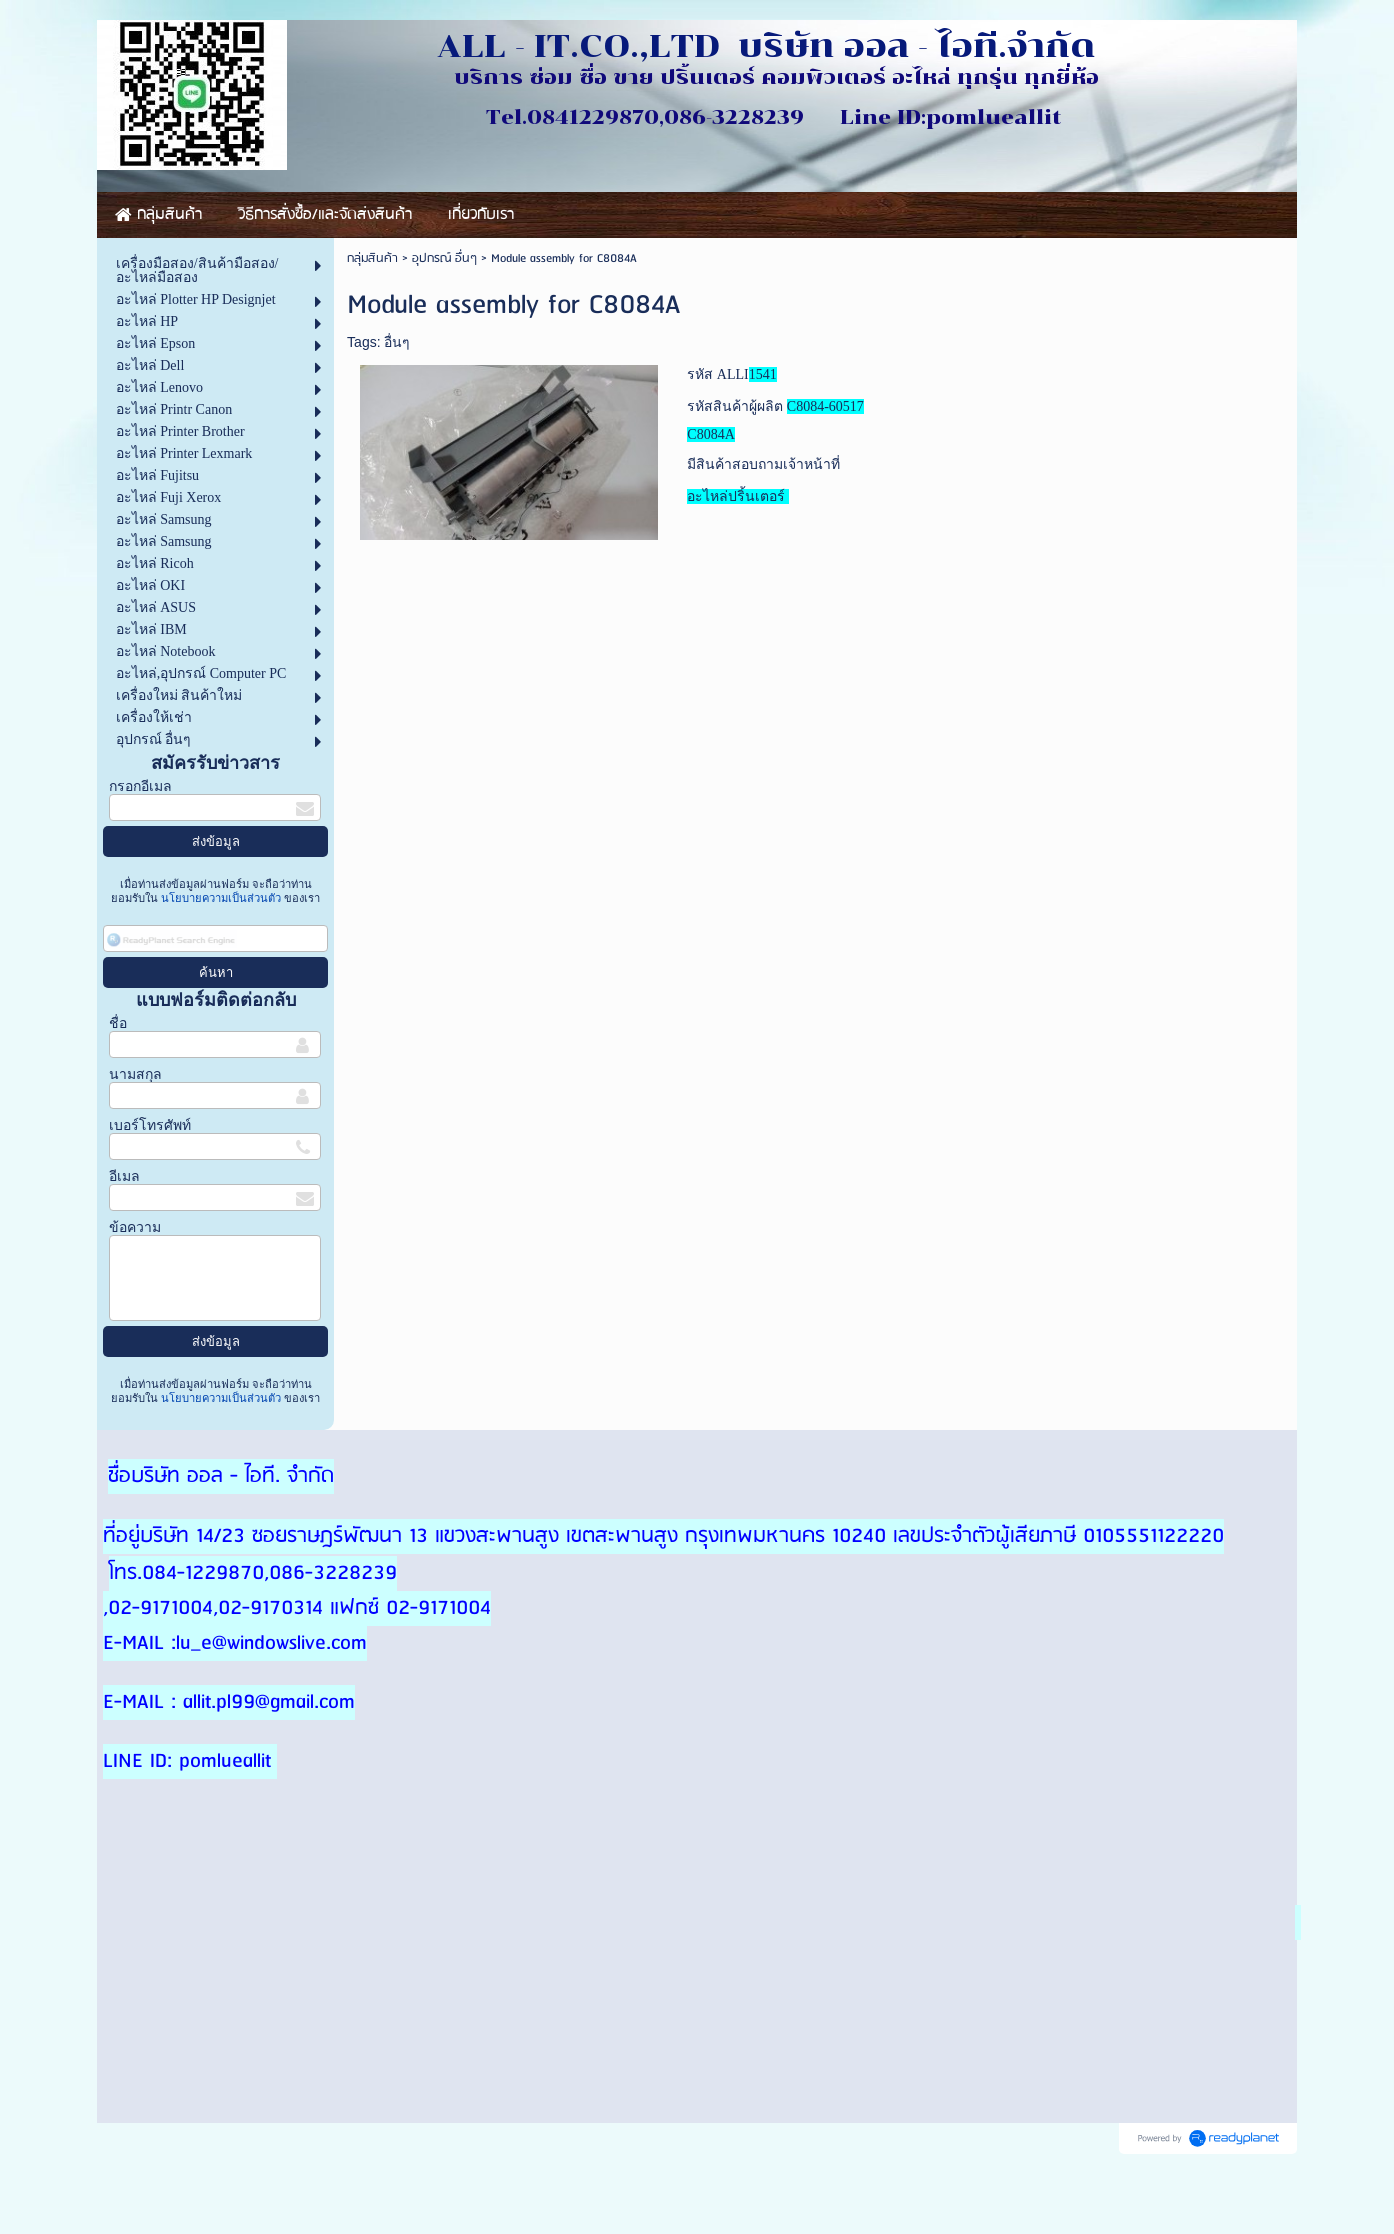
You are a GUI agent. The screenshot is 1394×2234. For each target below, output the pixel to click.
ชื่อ (118, 1023)
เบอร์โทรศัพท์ (150, 1125)
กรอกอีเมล (140, 786)
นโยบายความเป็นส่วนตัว (221, 898)
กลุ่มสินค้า (372, 258)
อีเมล (124, 1176)
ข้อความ (135, 1227)
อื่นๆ (397, 342)
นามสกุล (135, 1074)
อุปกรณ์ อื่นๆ (444, 258)
